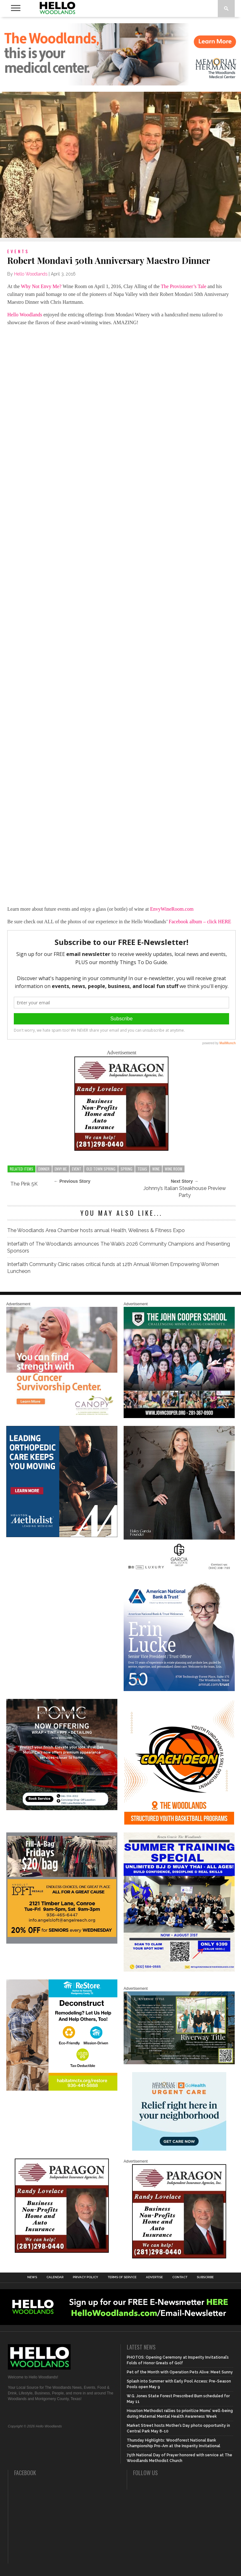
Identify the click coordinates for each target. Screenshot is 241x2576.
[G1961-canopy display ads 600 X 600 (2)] (61, 1417)
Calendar (54, 2277)
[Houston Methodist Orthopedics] (61, 1536)
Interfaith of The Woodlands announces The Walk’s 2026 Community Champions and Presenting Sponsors (118, 1247)
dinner (44, 1168)
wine (156, 1168)
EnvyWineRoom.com (171, 909)
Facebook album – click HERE (200, 921)
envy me (61, 1168)
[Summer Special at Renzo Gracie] (179, 1970)
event (76, 1168)
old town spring (100, 1168)
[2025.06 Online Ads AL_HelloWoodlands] (61, 1942)
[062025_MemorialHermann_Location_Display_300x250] (179, 2149)
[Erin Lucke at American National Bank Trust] (179, 1690)
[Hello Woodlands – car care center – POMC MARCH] (61, 1809)
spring (126, 1168)
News (32, 2277)
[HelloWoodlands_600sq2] (179, 1417)
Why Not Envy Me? (41, 286)
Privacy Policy (85, 2277)
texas (142, 1168)
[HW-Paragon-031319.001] (121, 1149)
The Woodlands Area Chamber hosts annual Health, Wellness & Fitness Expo (96, 1230)
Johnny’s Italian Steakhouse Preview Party (184, 1191)
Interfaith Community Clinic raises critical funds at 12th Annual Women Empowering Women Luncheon (113, 1267)
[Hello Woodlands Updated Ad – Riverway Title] (179, 2063)
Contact (179, 2277)
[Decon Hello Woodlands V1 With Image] (61, 2089)
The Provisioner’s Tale (183, 286)
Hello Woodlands (30, 273)
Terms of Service (122, 2277)
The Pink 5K (24, 1184)
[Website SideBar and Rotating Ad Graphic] (179, 1823)
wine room (173, 1168)
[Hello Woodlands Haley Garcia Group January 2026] (179, 1571)
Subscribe (205, 2277)
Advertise (154, 2277)
